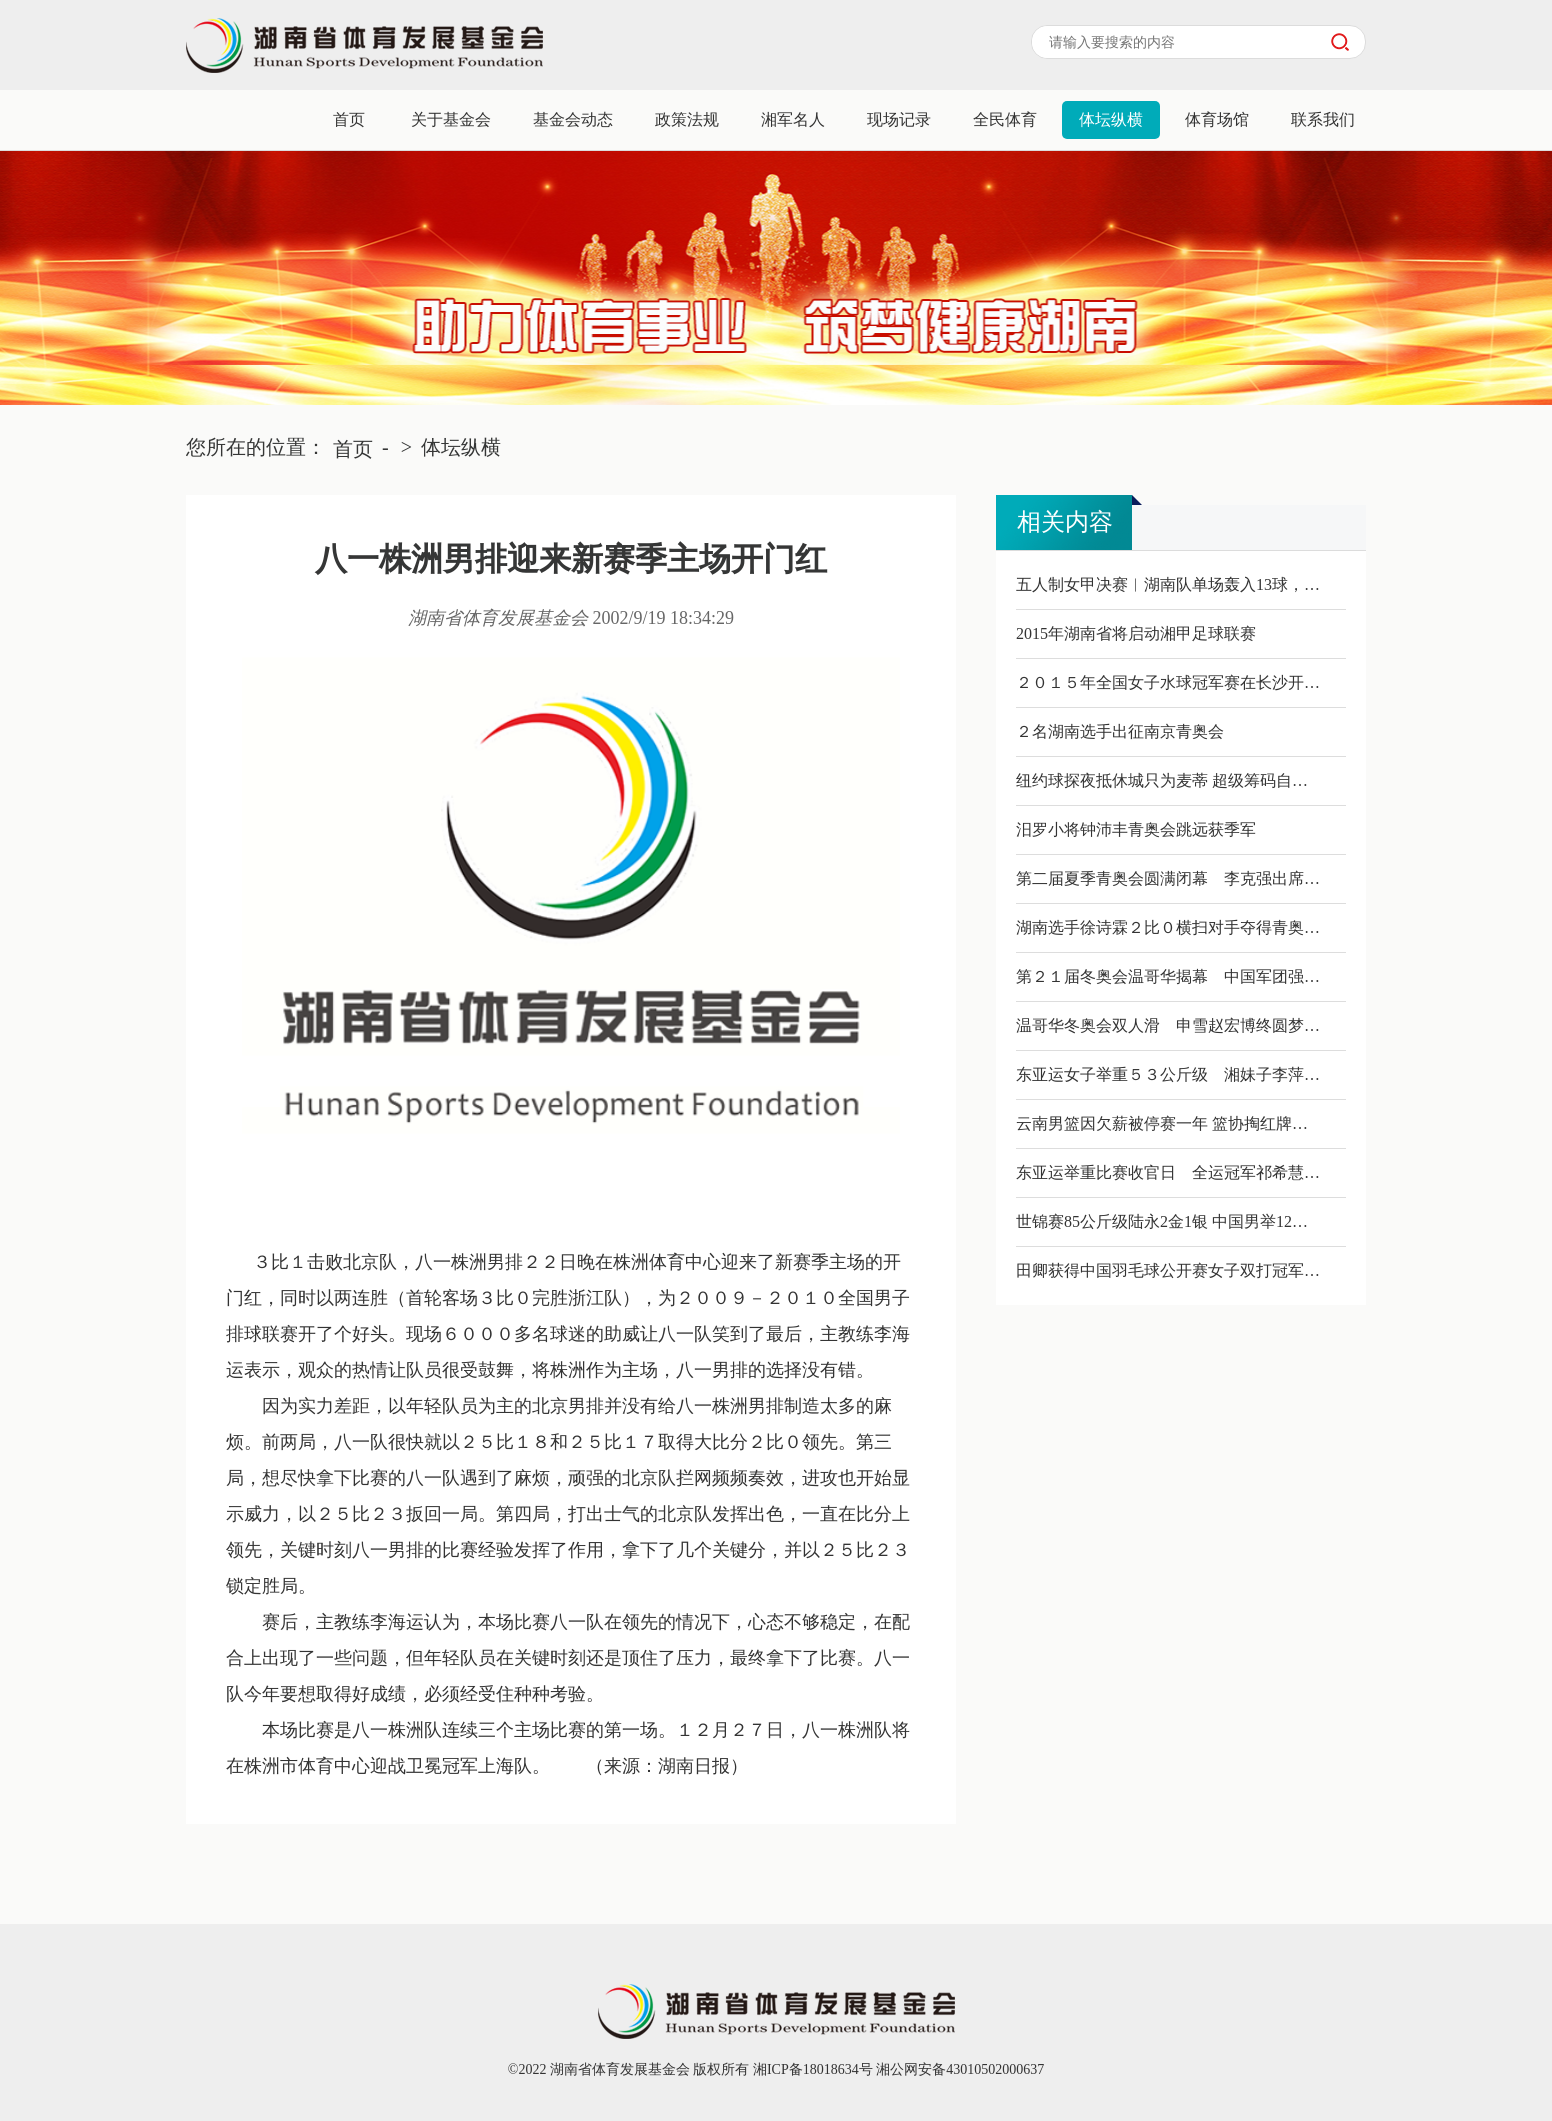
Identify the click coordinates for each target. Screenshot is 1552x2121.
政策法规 (687, 119)
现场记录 (899, 119)
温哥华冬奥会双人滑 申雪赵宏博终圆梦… (1168, 1025)
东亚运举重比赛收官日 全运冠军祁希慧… (1168, 1172)
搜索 (1340, 42)
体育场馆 (1217, 119)
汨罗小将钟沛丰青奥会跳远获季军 (1136, 829)
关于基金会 (451, 119)
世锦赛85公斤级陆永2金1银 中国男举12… (1162, 1221)
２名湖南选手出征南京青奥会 (1120, 731)
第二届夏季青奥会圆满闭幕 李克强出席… (1168, 878)
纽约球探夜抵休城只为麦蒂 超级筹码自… (1162, 780)
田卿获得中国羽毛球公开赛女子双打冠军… (1168, 1270)
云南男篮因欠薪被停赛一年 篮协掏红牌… (1162, 1123)
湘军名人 (793, 119)
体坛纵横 (1111, 119)
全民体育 (1005, 119)
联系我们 (1323, 119)
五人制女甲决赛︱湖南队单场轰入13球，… (1168, 584)
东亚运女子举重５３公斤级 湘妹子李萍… (1168, 1074)
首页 (349, 119)
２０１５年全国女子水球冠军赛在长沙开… (1168, 682)
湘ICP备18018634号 (810, 2069)
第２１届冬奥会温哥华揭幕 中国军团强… (1168, 976)
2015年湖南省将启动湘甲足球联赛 (1136, 633)
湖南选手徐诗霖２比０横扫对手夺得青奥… (1168, 927)
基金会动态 (573, 119)
